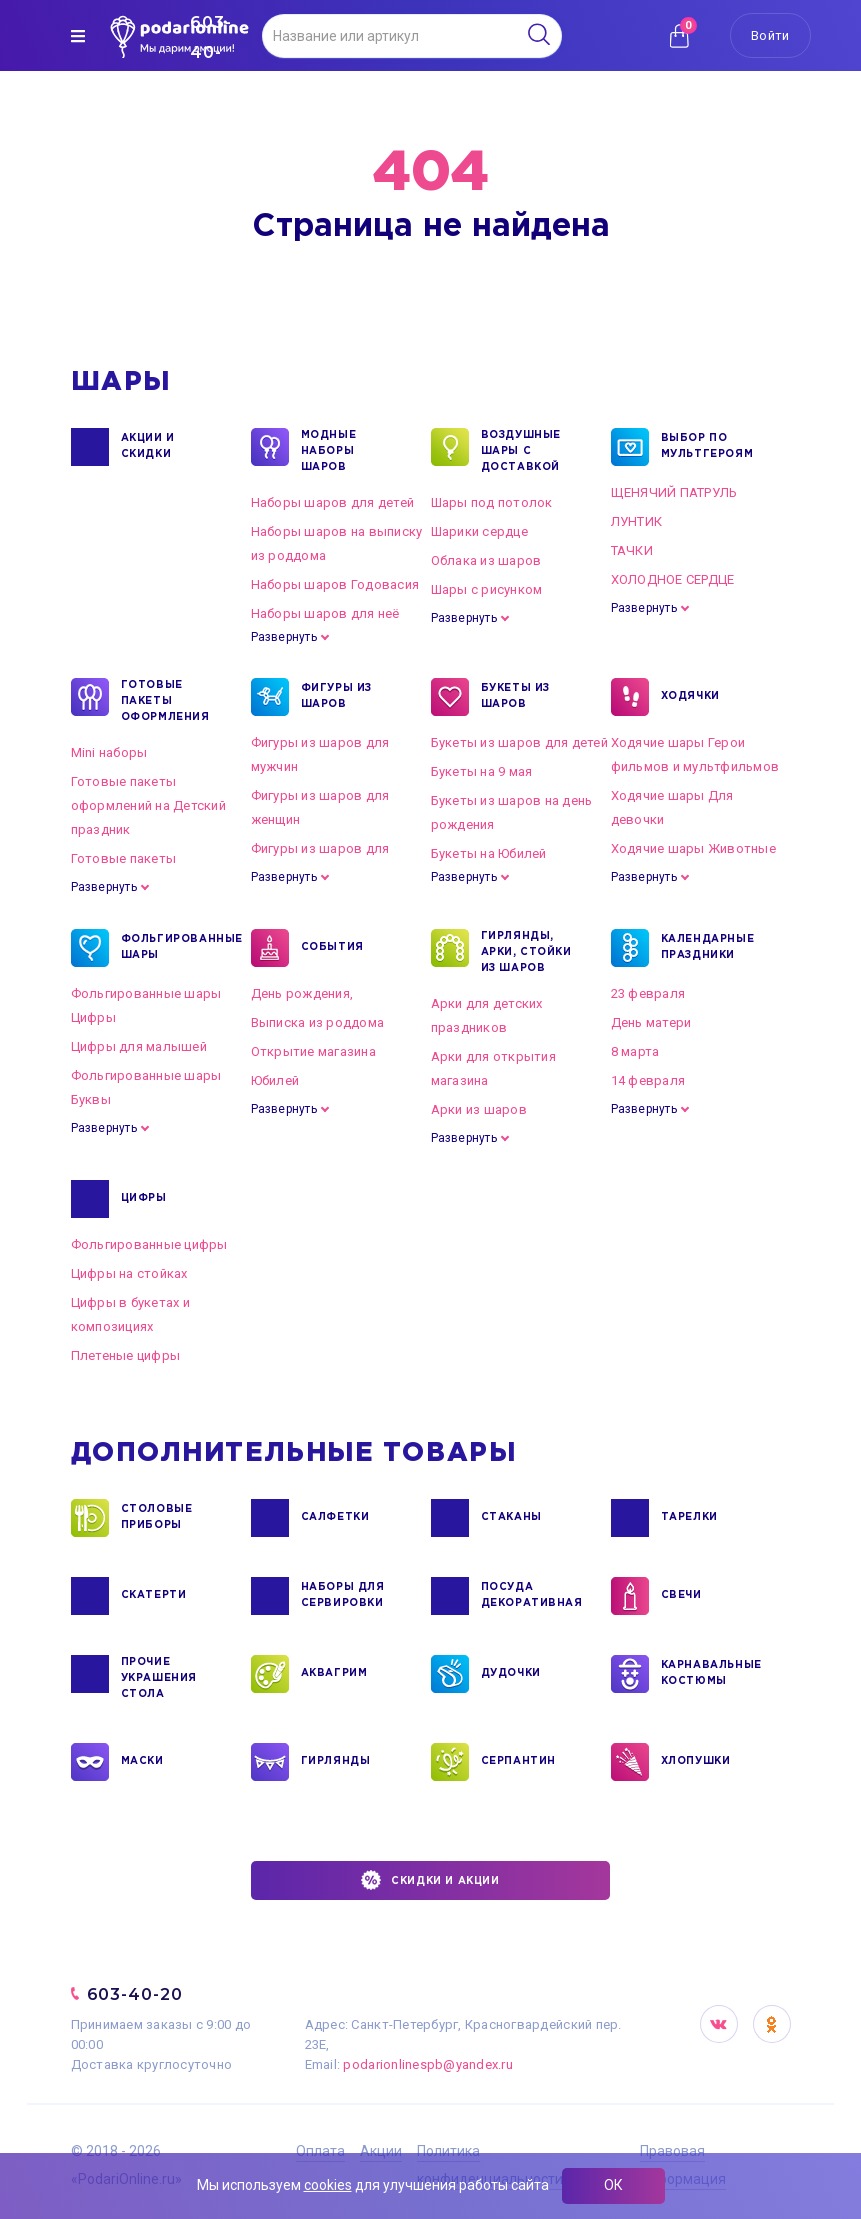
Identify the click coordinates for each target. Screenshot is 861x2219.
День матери (651, 1022)
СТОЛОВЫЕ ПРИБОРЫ (157, 1518)
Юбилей (275, 1080)
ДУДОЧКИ (511, 1674)
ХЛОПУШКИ (696, 1762)
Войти (770, 35)
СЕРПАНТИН (518, 1762)
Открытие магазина (313, 1051)
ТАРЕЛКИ (689, 1518)
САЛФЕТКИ (335, 1518)
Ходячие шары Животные (693, 848)
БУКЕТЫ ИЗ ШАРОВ (515, 697)
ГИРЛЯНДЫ (336, 1762)
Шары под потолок (492, 502)
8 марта (635, 1051)
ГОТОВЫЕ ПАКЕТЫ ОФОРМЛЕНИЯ (165, 700)
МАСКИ (142, 1762)
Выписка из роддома (318, 1022)
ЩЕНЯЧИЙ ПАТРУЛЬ (674, 492)
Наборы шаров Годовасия (335, 584)
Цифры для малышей (139, 1046)
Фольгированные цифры (149, 1244)
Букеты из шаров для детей (520, 742)
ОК (613, 2185)
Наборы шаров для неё (325, 613)
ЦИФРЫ (144, 1199)
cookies (328, 2185)
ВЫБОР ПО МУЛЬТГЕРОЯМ (707, 447)
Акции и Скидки (148, 447)
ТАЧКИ (632, 550)
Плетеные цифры (126, 1355)
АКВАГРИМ (334, 1674)
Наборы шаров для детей (333, 502)
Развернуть (284, 637)
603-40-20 (135, 1994)
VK (719, 2024)
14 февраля (648, 1080)
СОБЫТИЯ (332, 948)
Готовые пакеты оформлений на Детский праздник (148, 805)
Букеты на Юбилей (489, 853)
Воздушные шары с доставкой (521, 450)
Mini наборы (109, 752)
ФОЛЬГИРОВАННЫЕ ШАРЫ (170, 948)
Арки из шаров (479, 1109)
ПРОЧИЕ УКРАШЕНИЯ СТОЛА (159, 1677)
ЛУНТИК (637, 521)
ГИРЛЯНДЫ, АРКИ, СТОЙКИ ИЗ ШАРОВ (526, 951)
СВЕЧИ (681, 1596)
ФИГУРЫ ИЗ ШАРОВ (336, 697)
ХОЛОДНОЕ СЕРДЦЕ (673, 579)
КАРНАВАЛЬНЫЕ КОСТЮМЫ (710, 1674)
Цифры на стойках (129, 1273)
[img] (78, 36)
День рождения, (302, 993)
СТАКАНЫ (511, 1518)
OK (772, 2024)
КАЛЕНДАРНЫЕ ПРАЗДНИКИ (708, 948)
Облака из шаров (486, 560)
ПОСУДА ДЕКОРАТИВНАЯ (530, 1596)
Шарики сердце (479, 531)
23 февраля (648, 993)
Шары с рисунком (487, 589)
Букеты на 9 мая (482, 771)
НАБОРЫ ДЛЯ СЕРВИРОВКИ (343, 1596)
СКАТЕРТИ (154, 1596)
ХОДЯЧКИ (690, 697)
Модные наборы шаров (329, 450)
